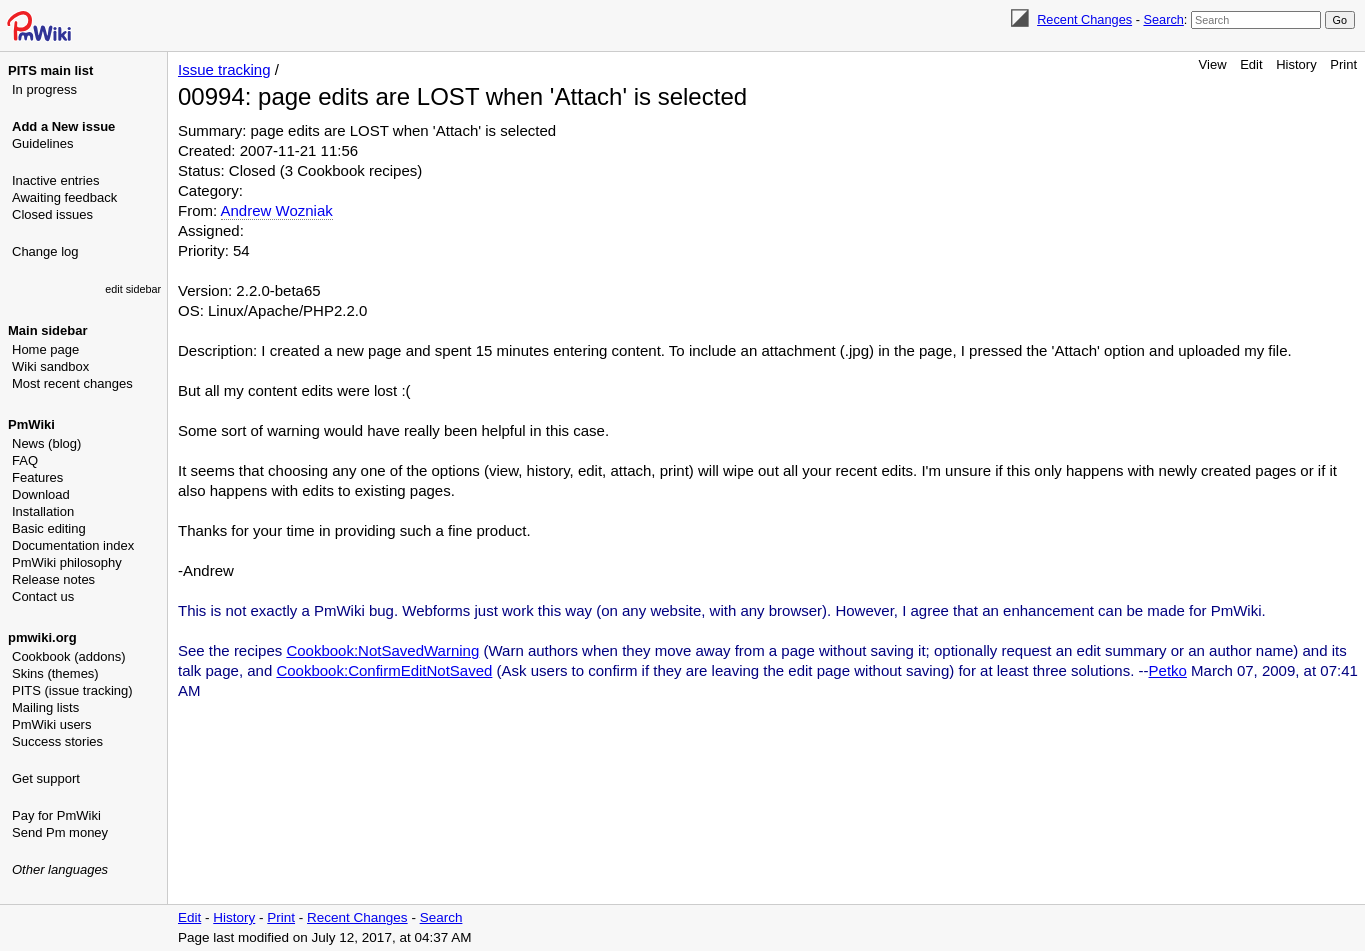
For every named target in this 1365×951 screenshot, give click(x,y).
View (1213, 64)
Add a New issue (63, 126)
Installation (43, 511)
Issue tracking (224, 69)
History (1296, 64)
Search (1163, 19)
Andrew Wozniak (277, 210)
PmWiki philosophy (67, 562)
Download (41, 494)
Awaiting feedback (64, 197)
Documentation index (73, 545)
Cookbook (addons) (68, 656)
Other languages (60, 869)
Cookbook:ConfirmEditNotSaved (384, 670)
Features (37, 477)
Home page (45, 349)
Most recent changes (72, 383)
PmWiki (31, 424)
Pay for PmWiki (56, 815)
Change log (45, 251)
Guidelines (42, 143)
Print (1343, 64)
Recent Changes (1084, 19)
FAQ (25, 460)
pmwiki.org (42, 637)
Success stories (57, 741)
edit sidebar (133, 289)
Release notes (53, 579)
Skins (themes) (55, 673)
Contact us (43, 596)
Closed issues (52, 214)
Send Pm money (60, 832)
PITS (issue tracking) (72, 690)
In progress (44, 89)
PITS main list (50, 70)
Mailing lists (45, 707)
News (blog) (46, 443)
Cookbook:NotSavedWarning (382, 650)
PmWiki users (51, 724)
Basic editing (49, 528)
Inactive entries (55, 180)
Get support (46, 778)
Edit (1251, 64)
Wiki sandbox (50, 366)
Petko (1168, 670)
